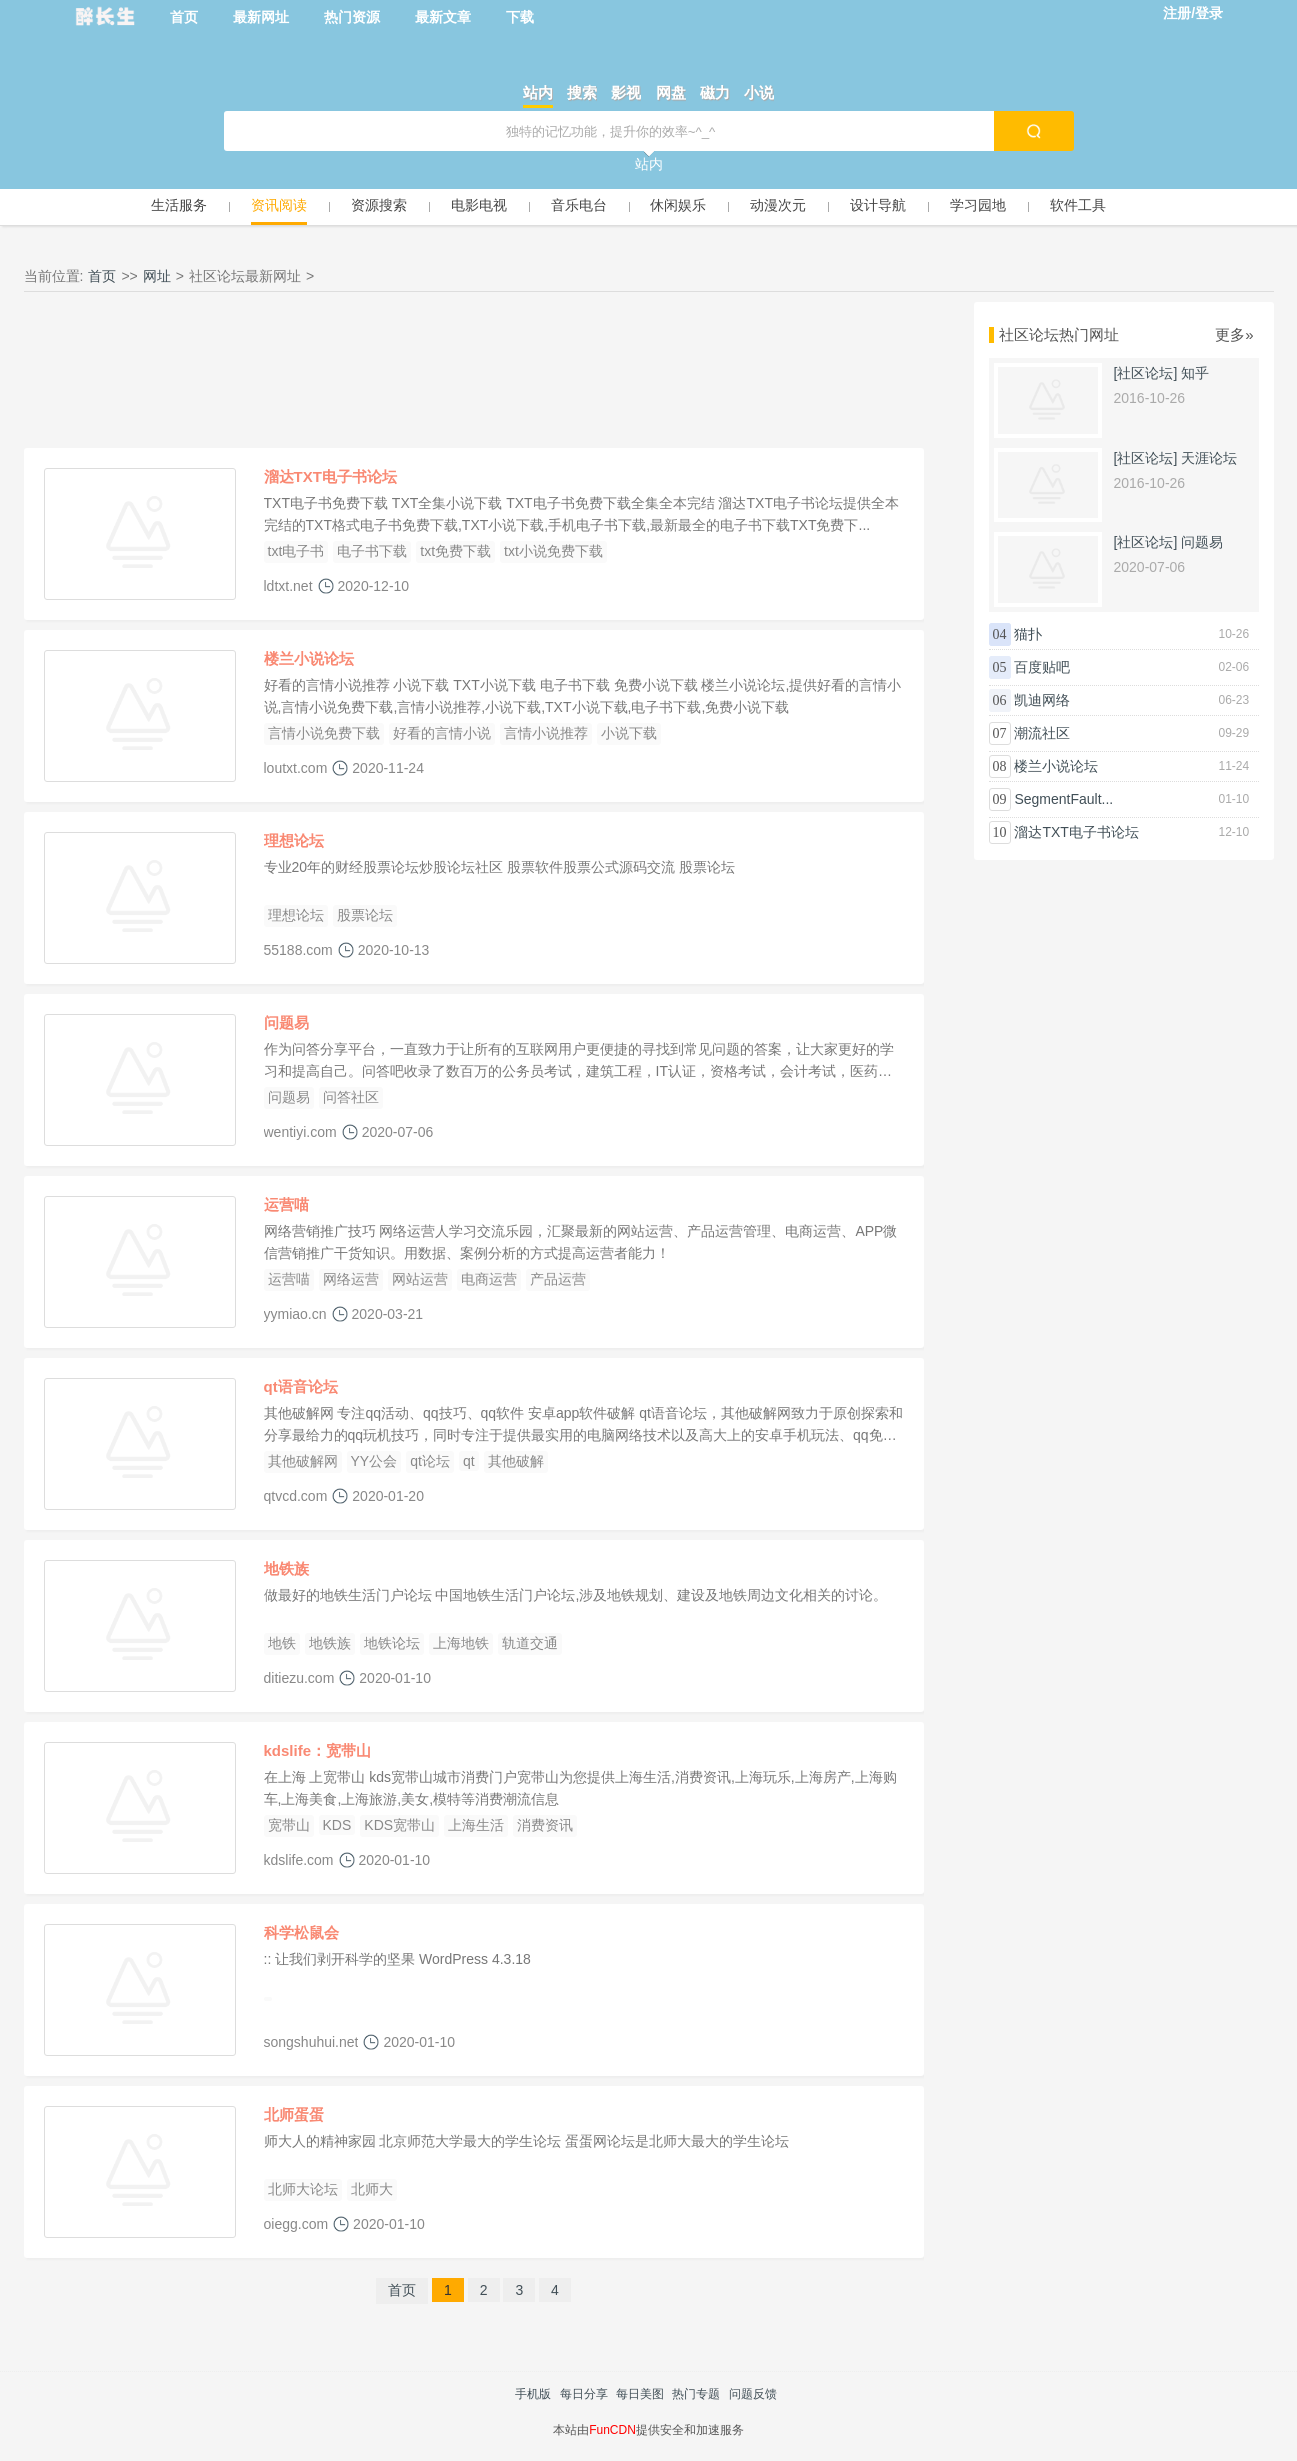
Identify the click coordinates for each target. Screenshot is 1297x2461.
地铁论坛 (392, 1643)
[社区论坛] (1146, 373)
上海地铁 (461, 1643)
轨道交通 (530, 1643)
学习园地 (978, 205)
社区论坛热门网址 (1059, 334)
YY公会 (374, 1461)
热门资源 (352, 17)
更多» (1234, 334)
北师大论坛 (303, 2189)
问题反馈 (753, 2394)
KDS (337, 1825)
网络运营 (351, 1279)
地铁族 (286, 1568)
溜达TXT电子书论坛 (330, 476)
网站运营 (420, 1279)
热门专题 (696, 2394)
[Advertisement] (474, 375)
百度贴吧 (1042, 667)
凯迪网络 (1042, 700)
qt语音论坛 (301, 1386)
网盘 (671, 92)
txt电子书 (296, 551)
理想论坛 (294, 840)
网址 (157, 276)
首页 (184, 17)
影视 (626, 92)
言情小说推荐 (546, 733)
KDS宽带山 (399, 1825)
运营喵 (286, 1204)
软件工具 (1078, 205)
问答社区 (351, 1097)
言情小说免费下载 (324, 733)
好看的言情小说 (442, 733)
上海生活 (476, 1825)
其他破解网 (303, 1461)
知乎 (1195, 373)
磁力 (715, 92)
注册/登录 (1193, 13)
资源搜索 (379, 205)
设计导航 (878, 205)
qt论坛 (430, 1461)
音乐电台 (579, 205)
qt (469, 1461)
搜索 (582, 92)
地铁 (282, 1643)
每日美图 (640, 2394)
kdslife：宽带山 (318, 1750)
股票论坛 (365, 915)
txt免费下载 (455, 551)
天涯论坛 (1209, 458)
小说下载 (629, 733)
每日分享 (584, 2394)
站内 (538, 92)
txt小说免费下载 (553, 551)
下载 (520, 17)
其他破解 (516, 1461)
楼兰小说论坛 (309, 658)
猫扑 (1028, 634)
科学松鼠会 (301, 1932)
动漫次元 (778, 205)
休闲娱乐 (678, 205)
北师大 (372, 2189)
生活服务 (179, 205)
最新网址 (261, 17)
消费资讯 (545, 1825)
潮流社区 (1042, 733)
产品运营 (558, 1279)
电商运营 (489, 1279)
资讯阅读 (279, 205)
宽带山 (289, 1825)
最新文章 (443, 17)
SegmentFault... (1063, 799)
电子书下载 (372, 551)
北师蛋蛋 (294, 2114)
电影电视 (479, 205)
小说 (759, 92)
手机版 (533, 2394)
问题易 (286, 1022)
